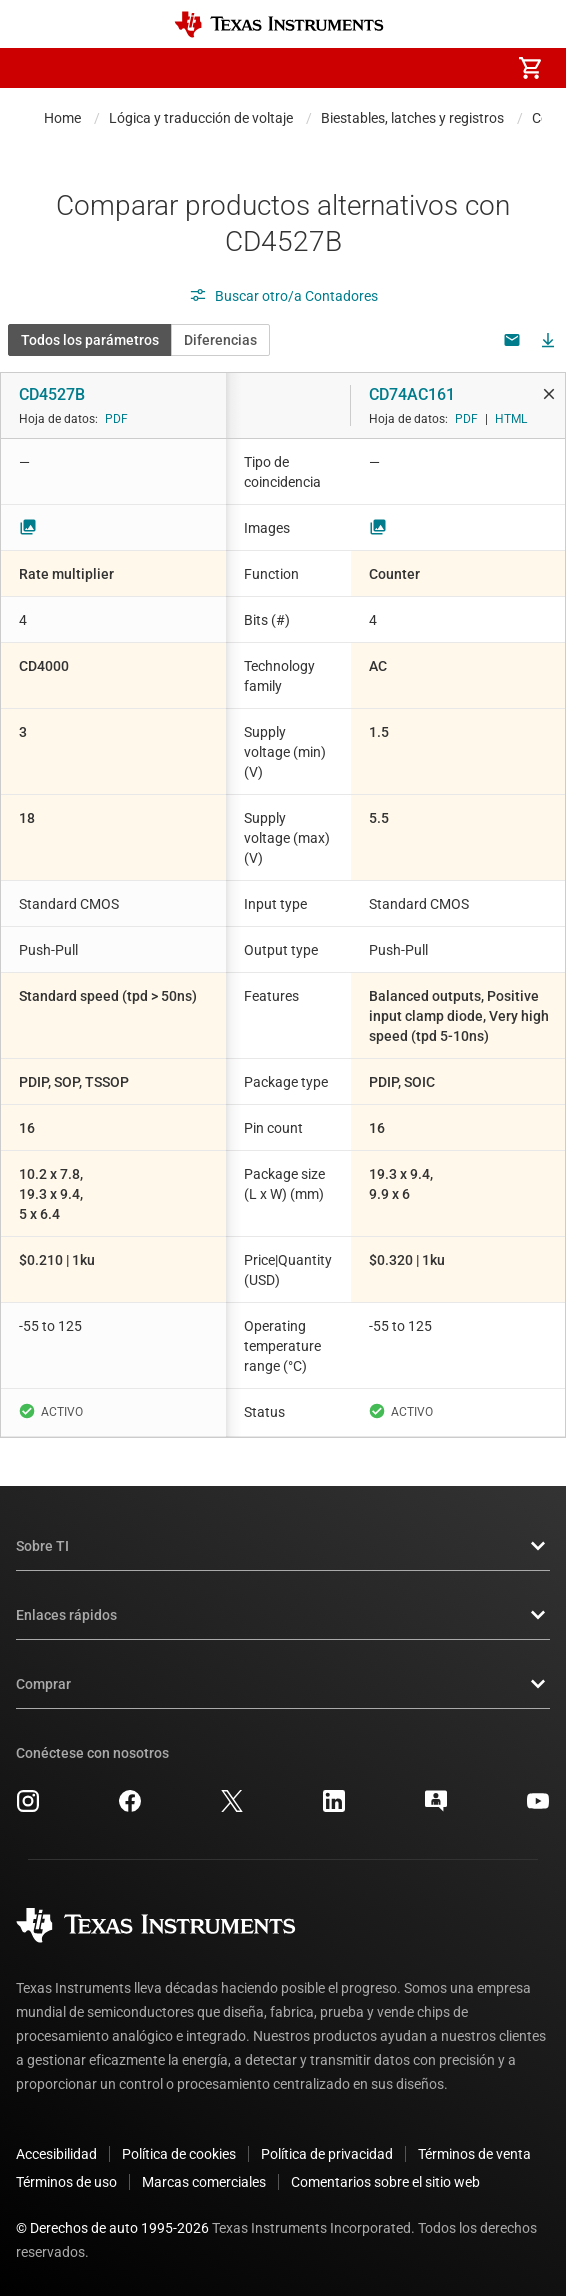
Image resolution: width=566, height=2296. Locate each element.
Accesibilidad (56, 2154)
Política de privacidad (327, 2154)
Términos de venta (474, 2154)
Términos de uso (66, 2182)
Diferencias (220, 340)
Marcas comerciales (204, 2182)
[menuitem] (362, 68)
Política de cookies (179, 2154)
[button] (36, 68)
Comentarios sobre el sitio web (385, 2182)
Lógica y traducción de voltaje (201, 118)
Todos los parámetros (90, 340)
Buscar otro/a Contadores (283, 296)
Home (62, 118)
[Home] (279, 24)
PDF (116, 419)
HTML (511, 419)
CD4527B (52, 394)
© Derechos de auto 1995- (112, 2228)
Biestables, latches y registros (412, 118)
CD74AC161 (412, 394)
